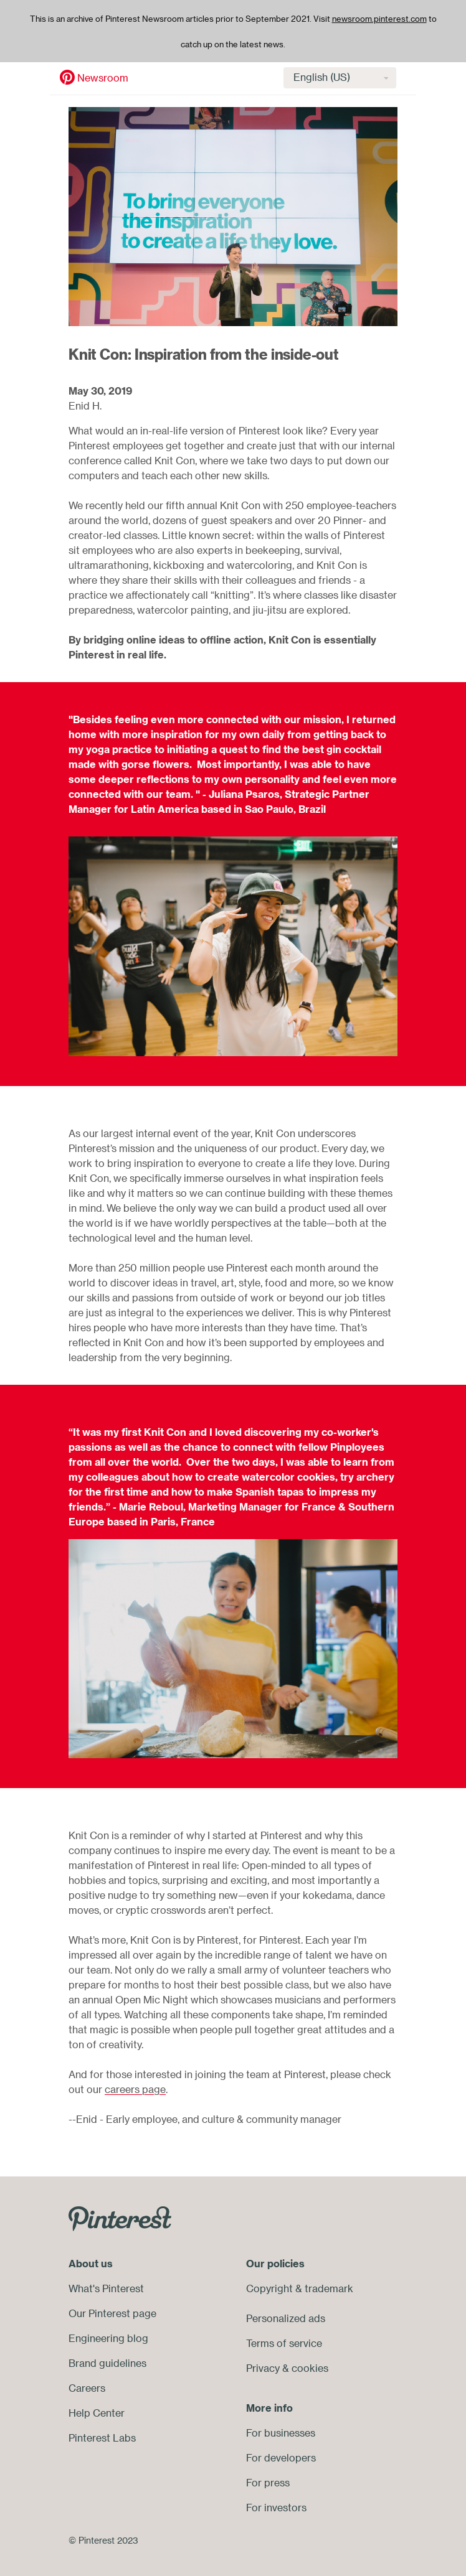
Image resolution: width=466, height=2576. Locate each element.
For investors (276, 2507)
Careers (87, 2388)
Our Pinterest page (112, 2313)
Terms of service (284, 2343)
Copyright (269, 2288)
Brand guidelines (107, 2363)
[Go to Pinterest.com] (120, 2217)
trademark (329, 2288)
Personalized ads (285, 2318)
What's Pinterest (106, 2288)
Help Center (97, 2413)
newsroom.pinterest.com (379, 19)
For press (268, 2482)
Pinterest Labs (102, 2438)
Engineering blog (108, 2338)
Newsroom (67, 78)
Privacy (263, 2368)
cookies (310, 2368)
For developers (281, 2458)
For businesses (280, 2433)
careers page (135, 2089)
